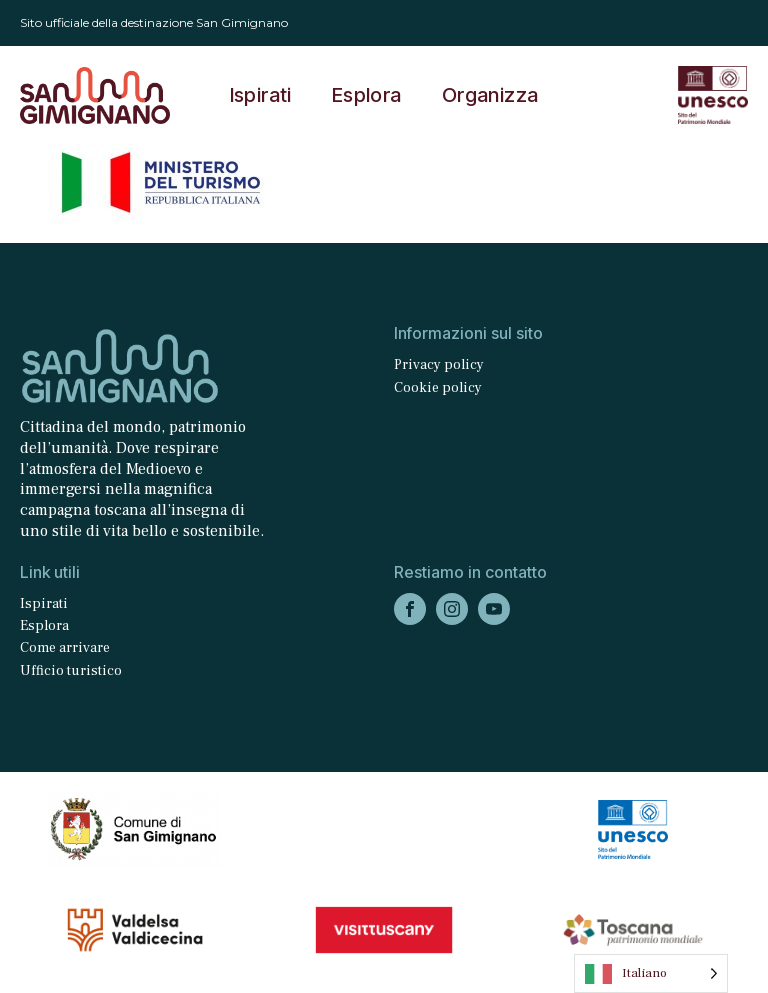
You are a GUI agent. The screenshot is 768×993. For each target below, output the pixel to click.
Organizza (490, 95)
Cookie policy (438, 388)
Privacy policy (439, 365)
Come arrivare (65, 648)
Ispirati (261, 95)
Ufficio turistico (71, 671)
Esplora (367, 95)
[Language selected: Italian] (651, 973)
